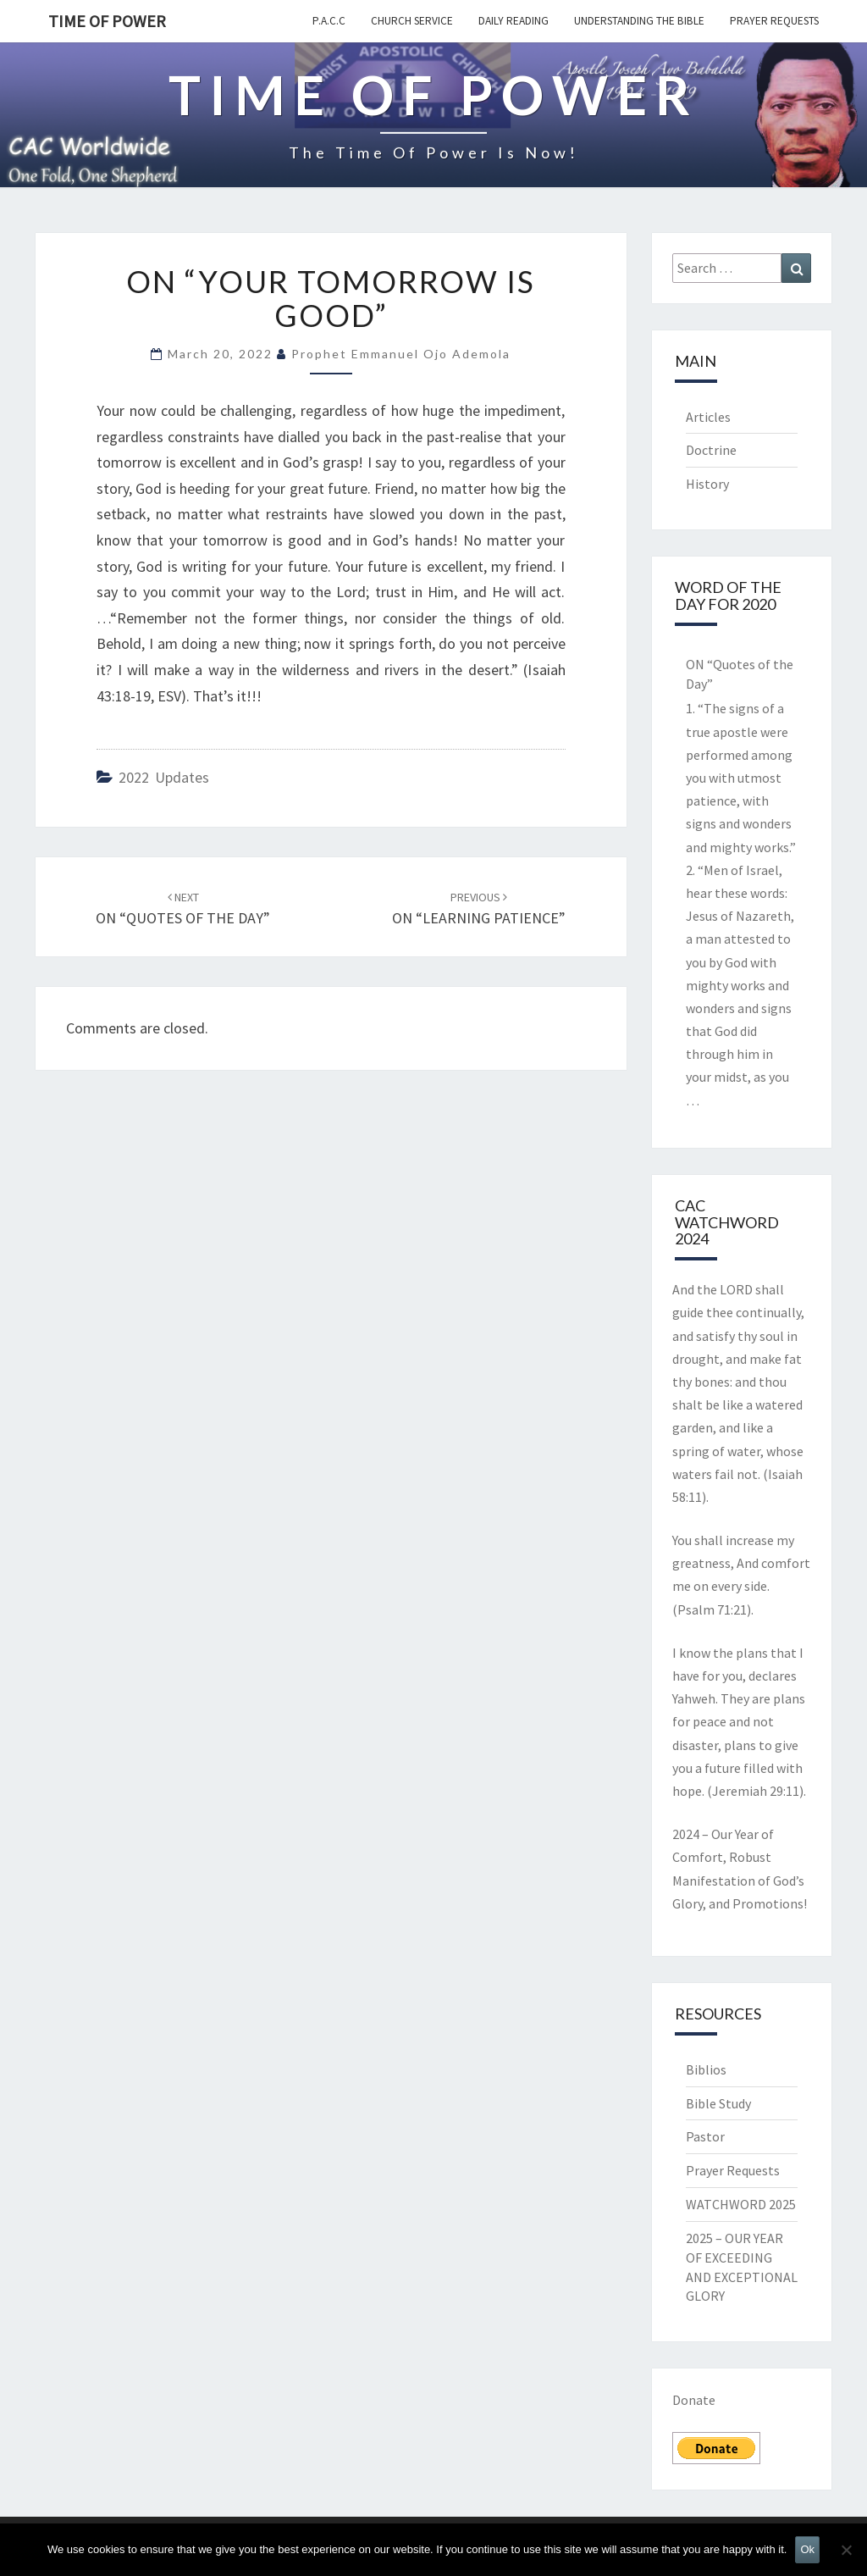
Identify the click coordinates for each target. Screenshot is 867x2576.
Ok (807, 2549)
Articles (708, 416)
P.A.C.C (328, 21)
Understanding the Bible (639, 21)
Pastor (705, 2136)
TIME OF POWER (107, 20)
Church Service (412, 21)
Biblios (706, 2069)
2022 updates (164, 777)
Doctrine (711, 449)
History (707, 483)
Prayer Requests (774, 21)
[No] (845, 2549)
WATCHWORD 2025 (741, 2204)
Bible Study (718, 2103)
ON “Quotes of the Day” (739, 674)
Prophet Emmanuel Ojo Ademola (401, 353)
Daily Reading (513, 21)
